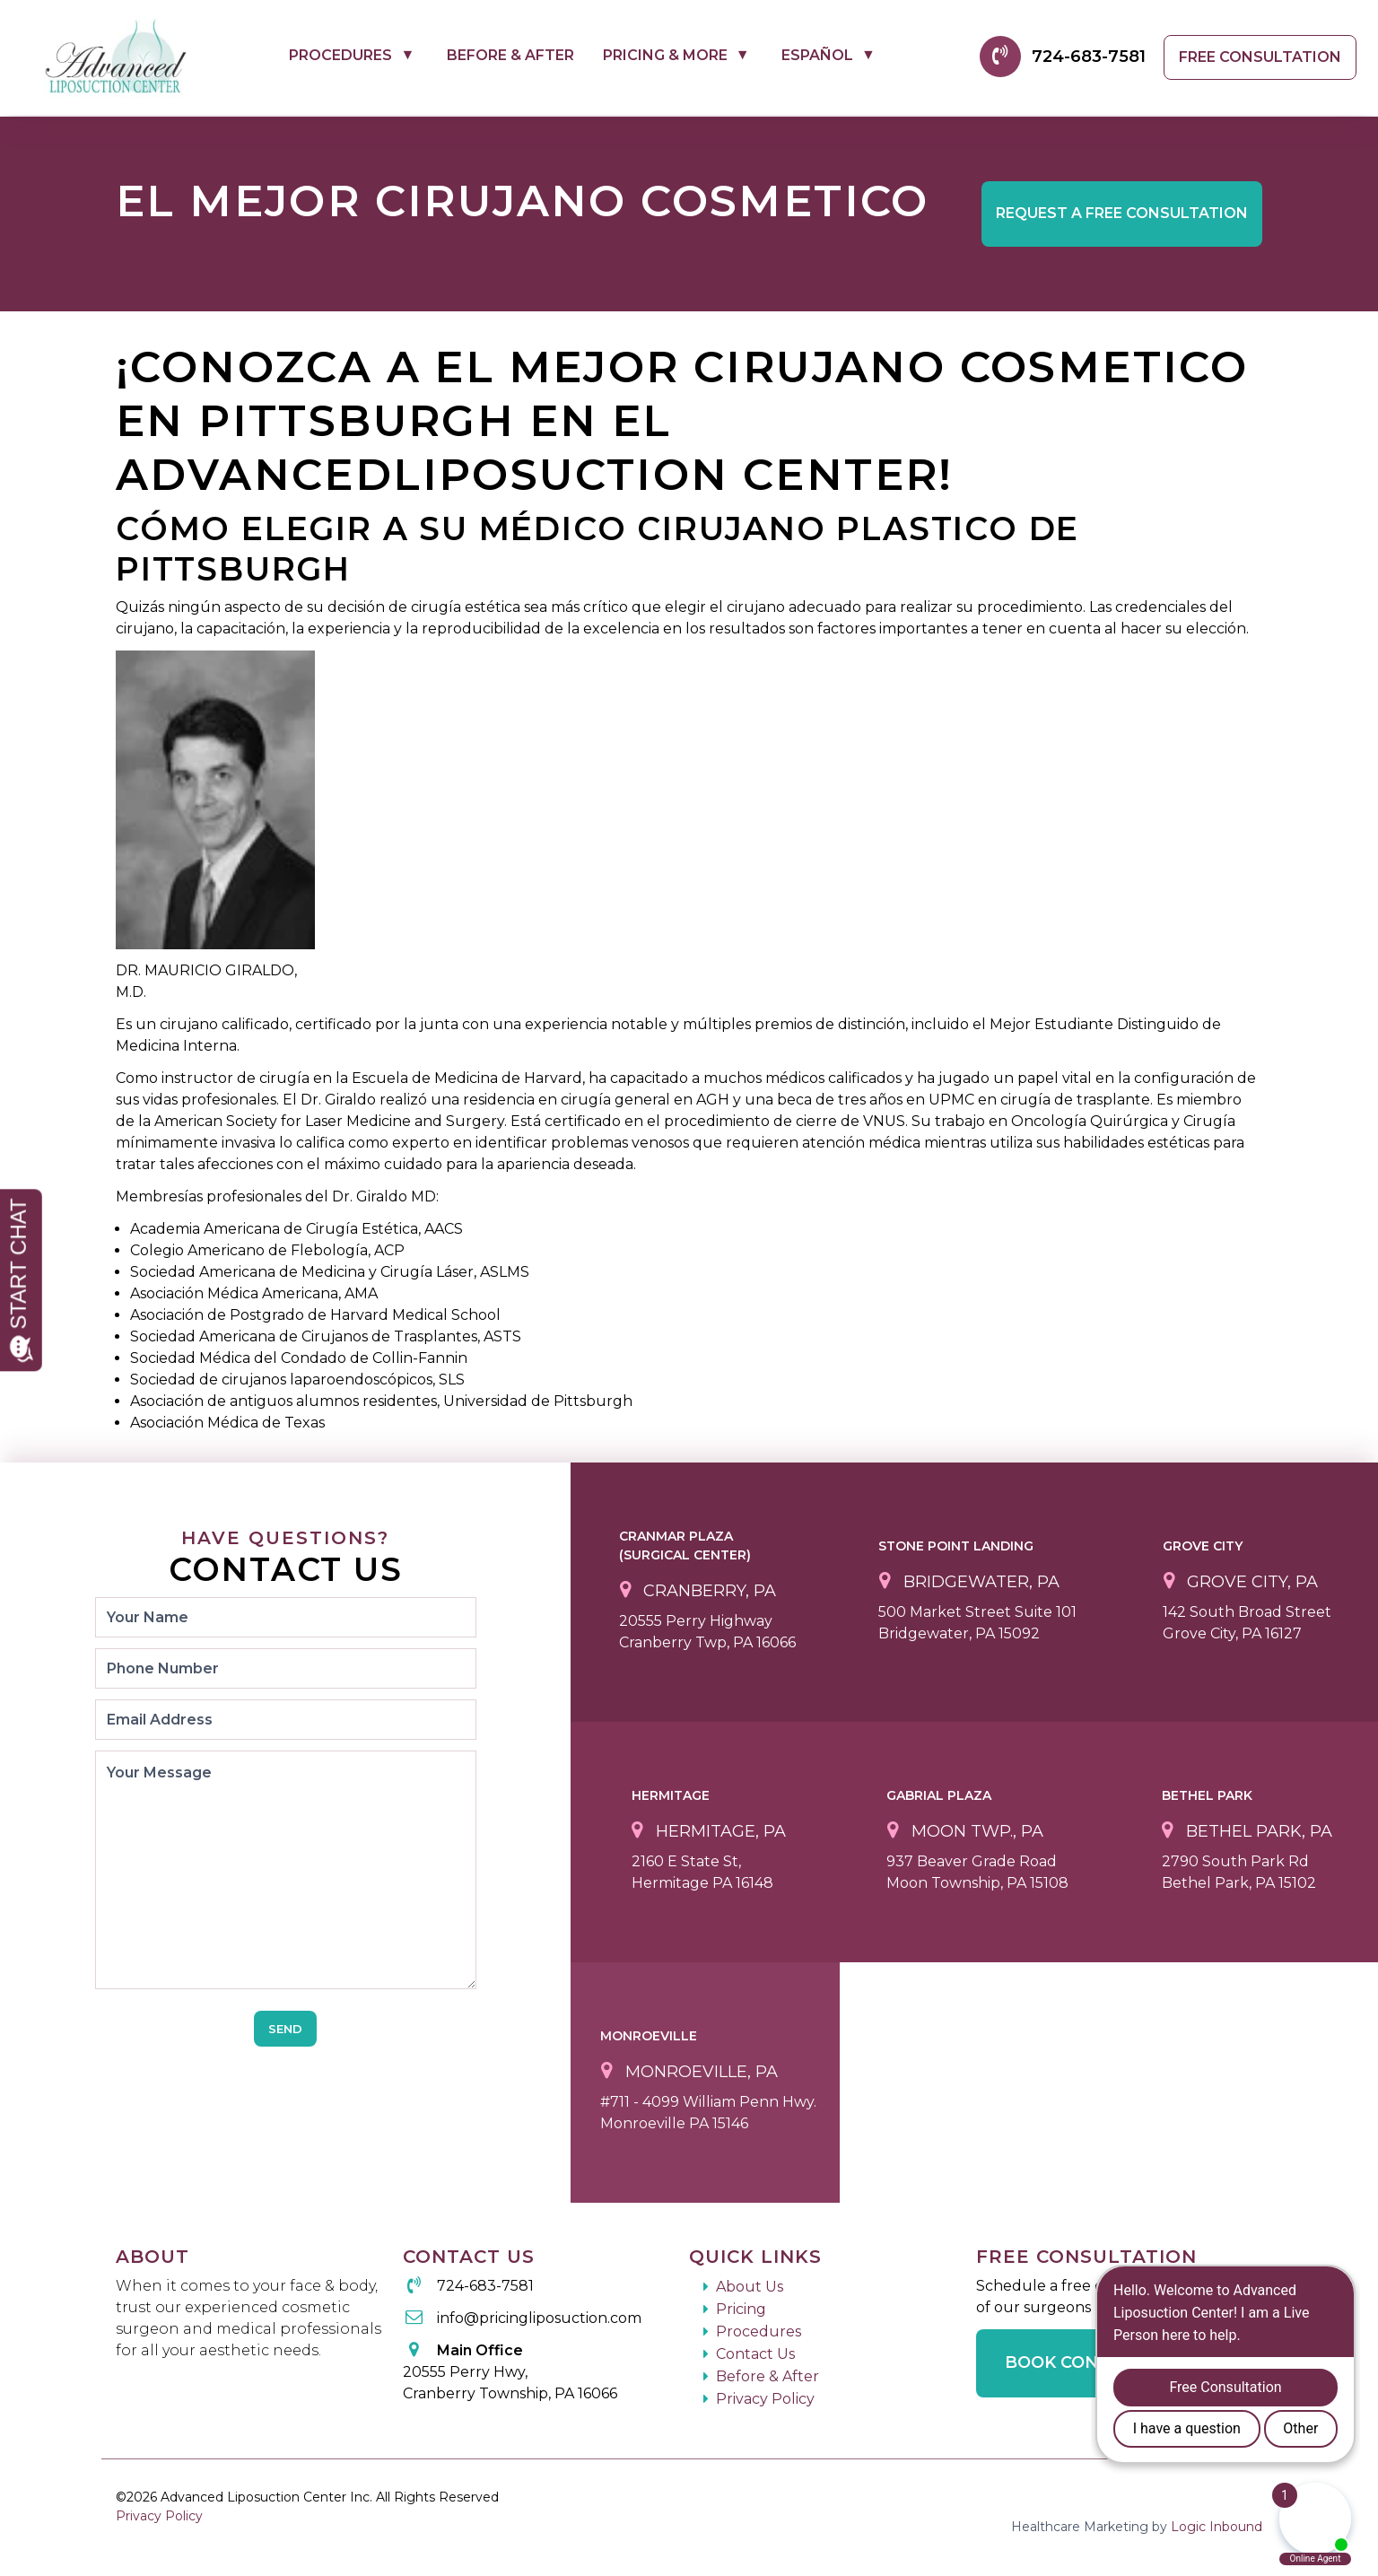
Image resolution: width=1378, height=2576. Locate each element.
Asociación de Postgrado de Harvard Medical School (315, 1314)
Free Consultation (1260, 56)
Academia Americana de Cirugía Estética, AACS (296, 1228)
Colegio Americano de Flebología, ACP (267, 1250)
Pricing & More (665, 55)
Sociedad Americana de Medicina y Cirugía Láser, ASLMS (329, 1271)
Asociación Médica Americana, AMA (254, 1293)
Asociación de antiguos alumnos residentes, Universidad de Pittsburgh (381, 1401)
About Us (749, 2286)
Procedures (340, 55)
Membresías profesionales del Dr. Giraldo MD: (277, 1196)
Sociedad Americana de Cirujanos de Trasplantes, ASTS (325, 1336)
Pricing (741, 2309)
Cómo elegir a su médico (376, 528)
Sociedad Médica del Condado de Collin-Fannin (298, 1358)
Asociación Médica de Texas (227, 1422)
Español (817, 55)
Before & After (510, 55)
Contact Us (755, 2353)
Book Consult (1074, 2362)
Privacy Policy (765, 2398)
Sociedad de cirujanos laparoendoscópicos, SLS (297, 1379)
